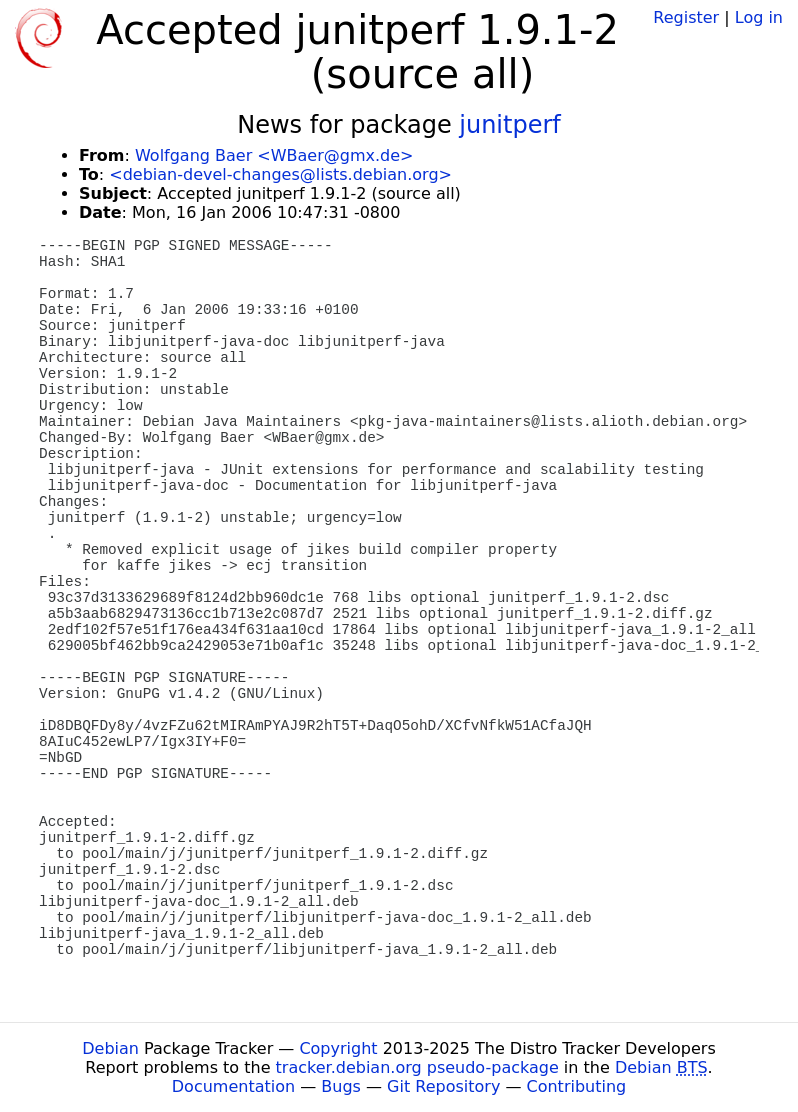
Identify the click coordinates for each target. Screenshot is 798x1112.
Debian (110, 1048)
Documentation (233, 1086)
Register (686, 17)
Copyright (338, 1048)
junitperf (509, 125)
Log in (759, 17)
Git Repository (443, 1086)
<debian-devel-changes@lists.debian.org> (280, 174)
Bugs (341, 1086)
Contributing (577, 1086)
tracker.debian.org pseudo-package (417, 1067)
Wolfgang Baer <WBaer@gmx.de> (274, 155)
